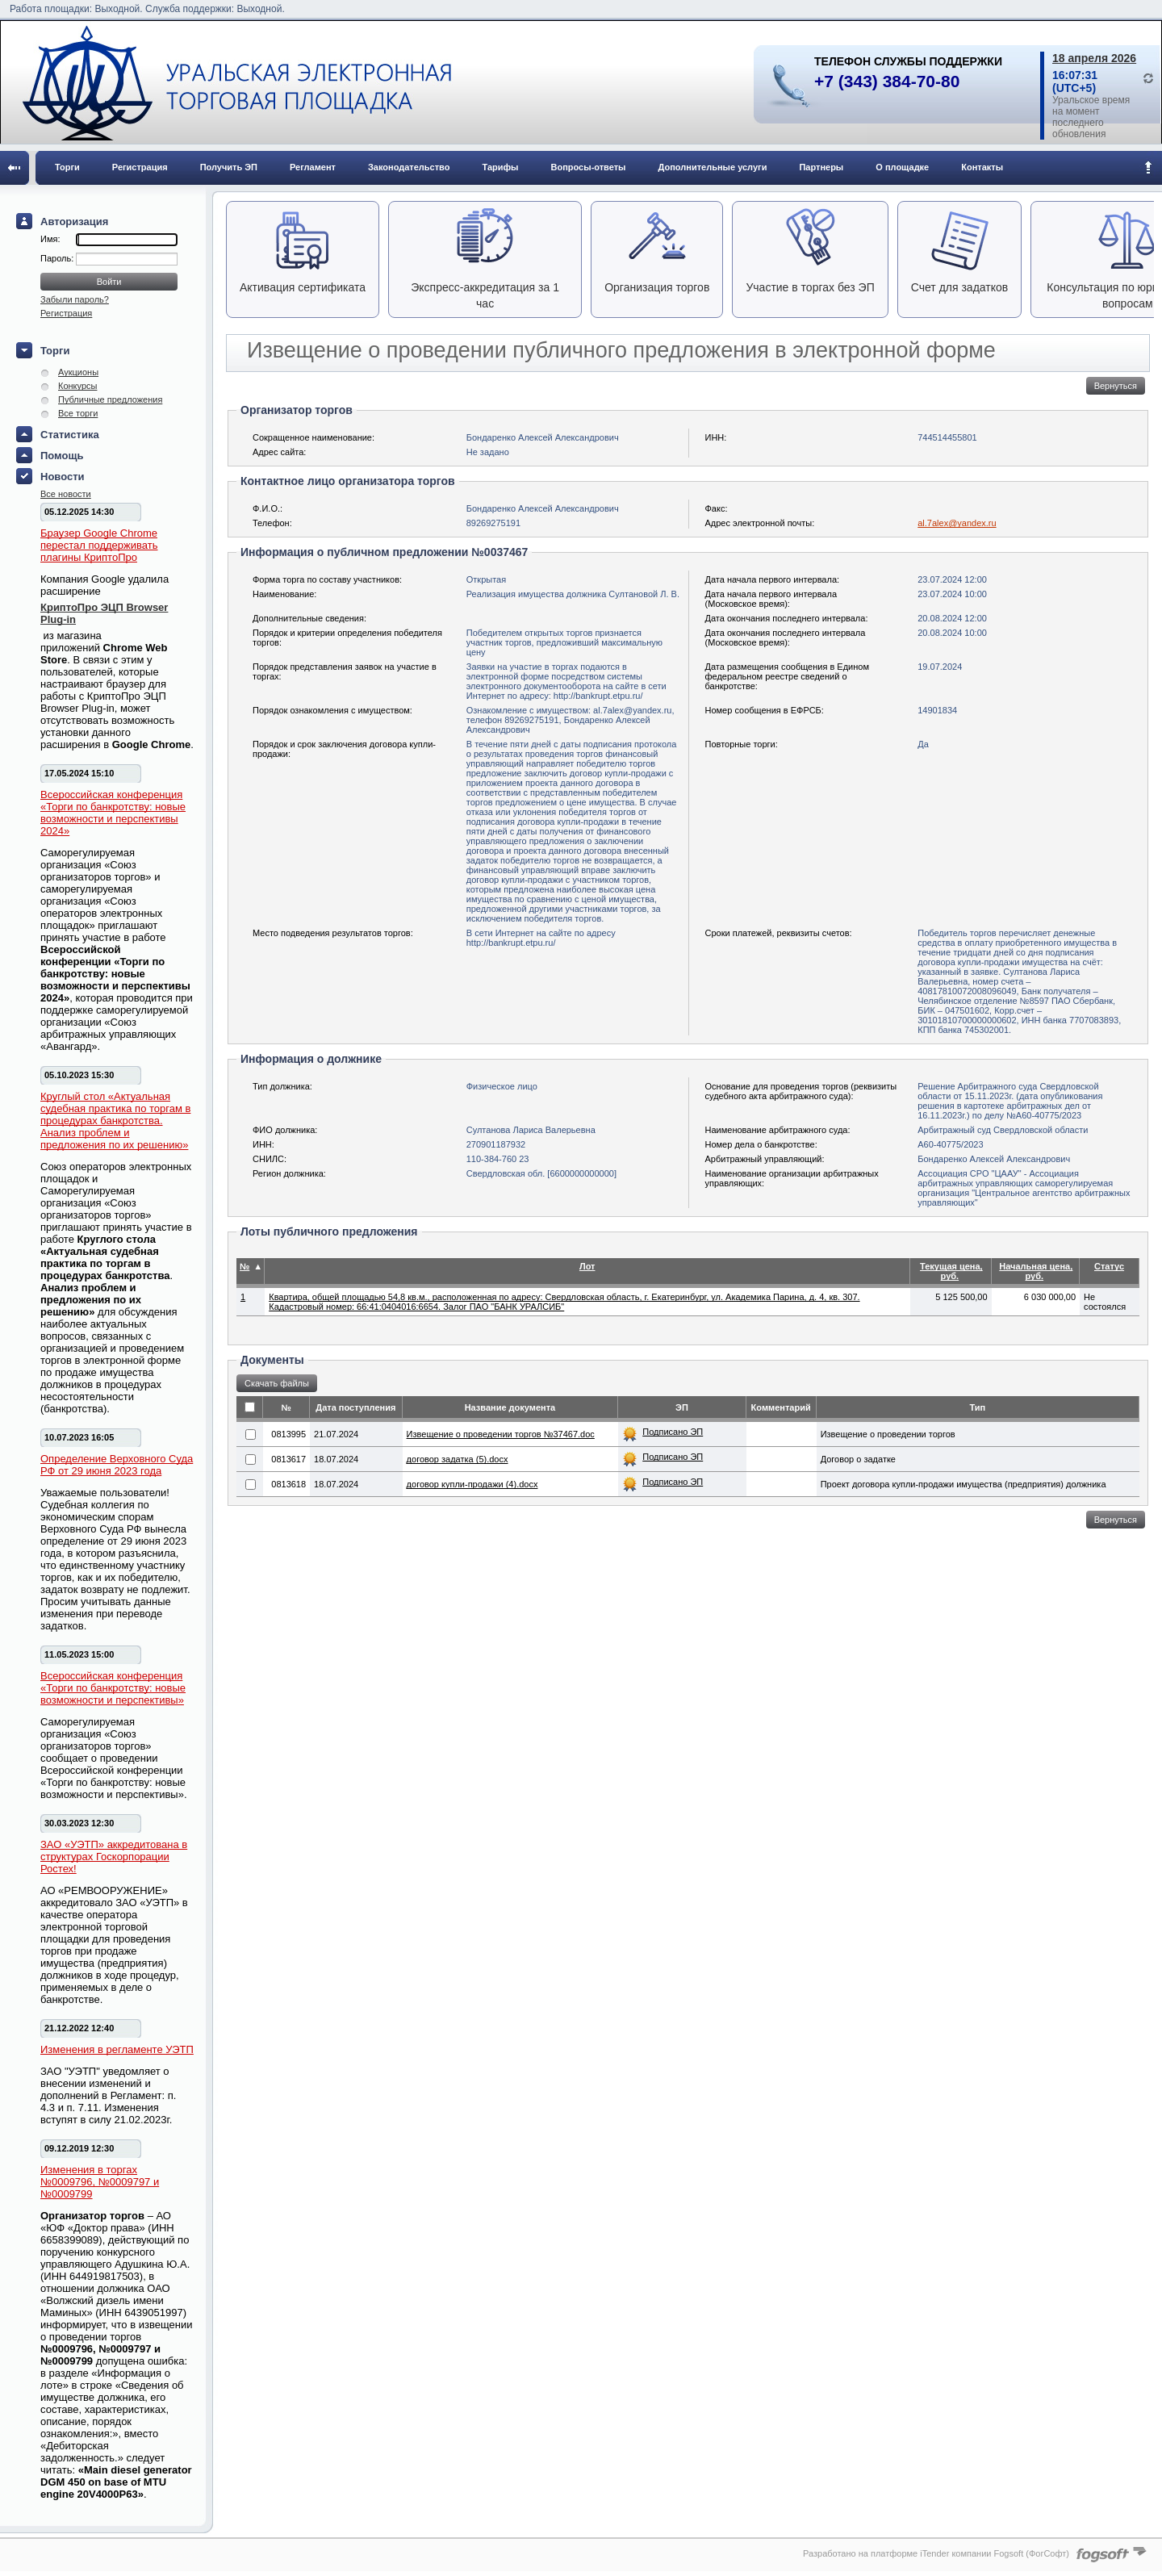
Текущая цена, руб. (951, 1271)
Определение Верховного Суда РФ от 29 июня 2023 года (116, 1465)
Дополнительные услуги (712, 167)
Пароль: (58, 258)
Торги (67, 167)
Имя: (50, 239)
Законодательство (409, 167)
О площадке (902, 167)
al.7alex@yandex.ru (956, 523)
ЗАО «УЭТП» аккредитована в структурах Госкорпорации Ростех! (113, 1856)
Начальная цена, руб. (1035, 1271)
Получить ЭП (228, 167)
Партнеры (821, 167)
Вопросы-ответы (588, 167)
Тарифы (500, 167)
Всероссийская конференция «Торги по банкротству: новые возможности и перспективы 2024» (113, 812)
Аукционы (78, 372)
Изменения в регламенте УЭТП (117, 2049)
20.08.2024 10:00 (952, 633)
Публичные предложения (110, 399)
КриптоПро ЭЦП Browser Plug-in (104, 613)
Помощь (61, 456)
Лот (587, 1266)
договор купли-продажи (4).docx (472, 1484)
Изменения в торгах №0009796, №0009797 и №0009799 (99, 2182)
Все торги (78, 413)
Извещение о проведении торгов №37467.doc (501, 1434)
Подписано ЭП (672, 1431)
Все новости (65, 494)
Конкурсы (77, 386)
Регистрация (140, 167)
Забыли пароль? (74, 299)
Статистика (69, 435)
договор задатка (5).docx (457, 1459)
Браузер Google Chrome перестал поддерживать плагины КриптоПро (98, 545)
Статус (1109, 1266)
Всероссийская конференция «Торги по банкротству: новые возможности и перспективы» (113, 1688)
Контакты (982, 167)
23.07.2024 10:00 (952, 594)
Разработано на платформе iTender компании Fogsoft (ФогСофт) (936, 2553)
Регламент (313, 167)
